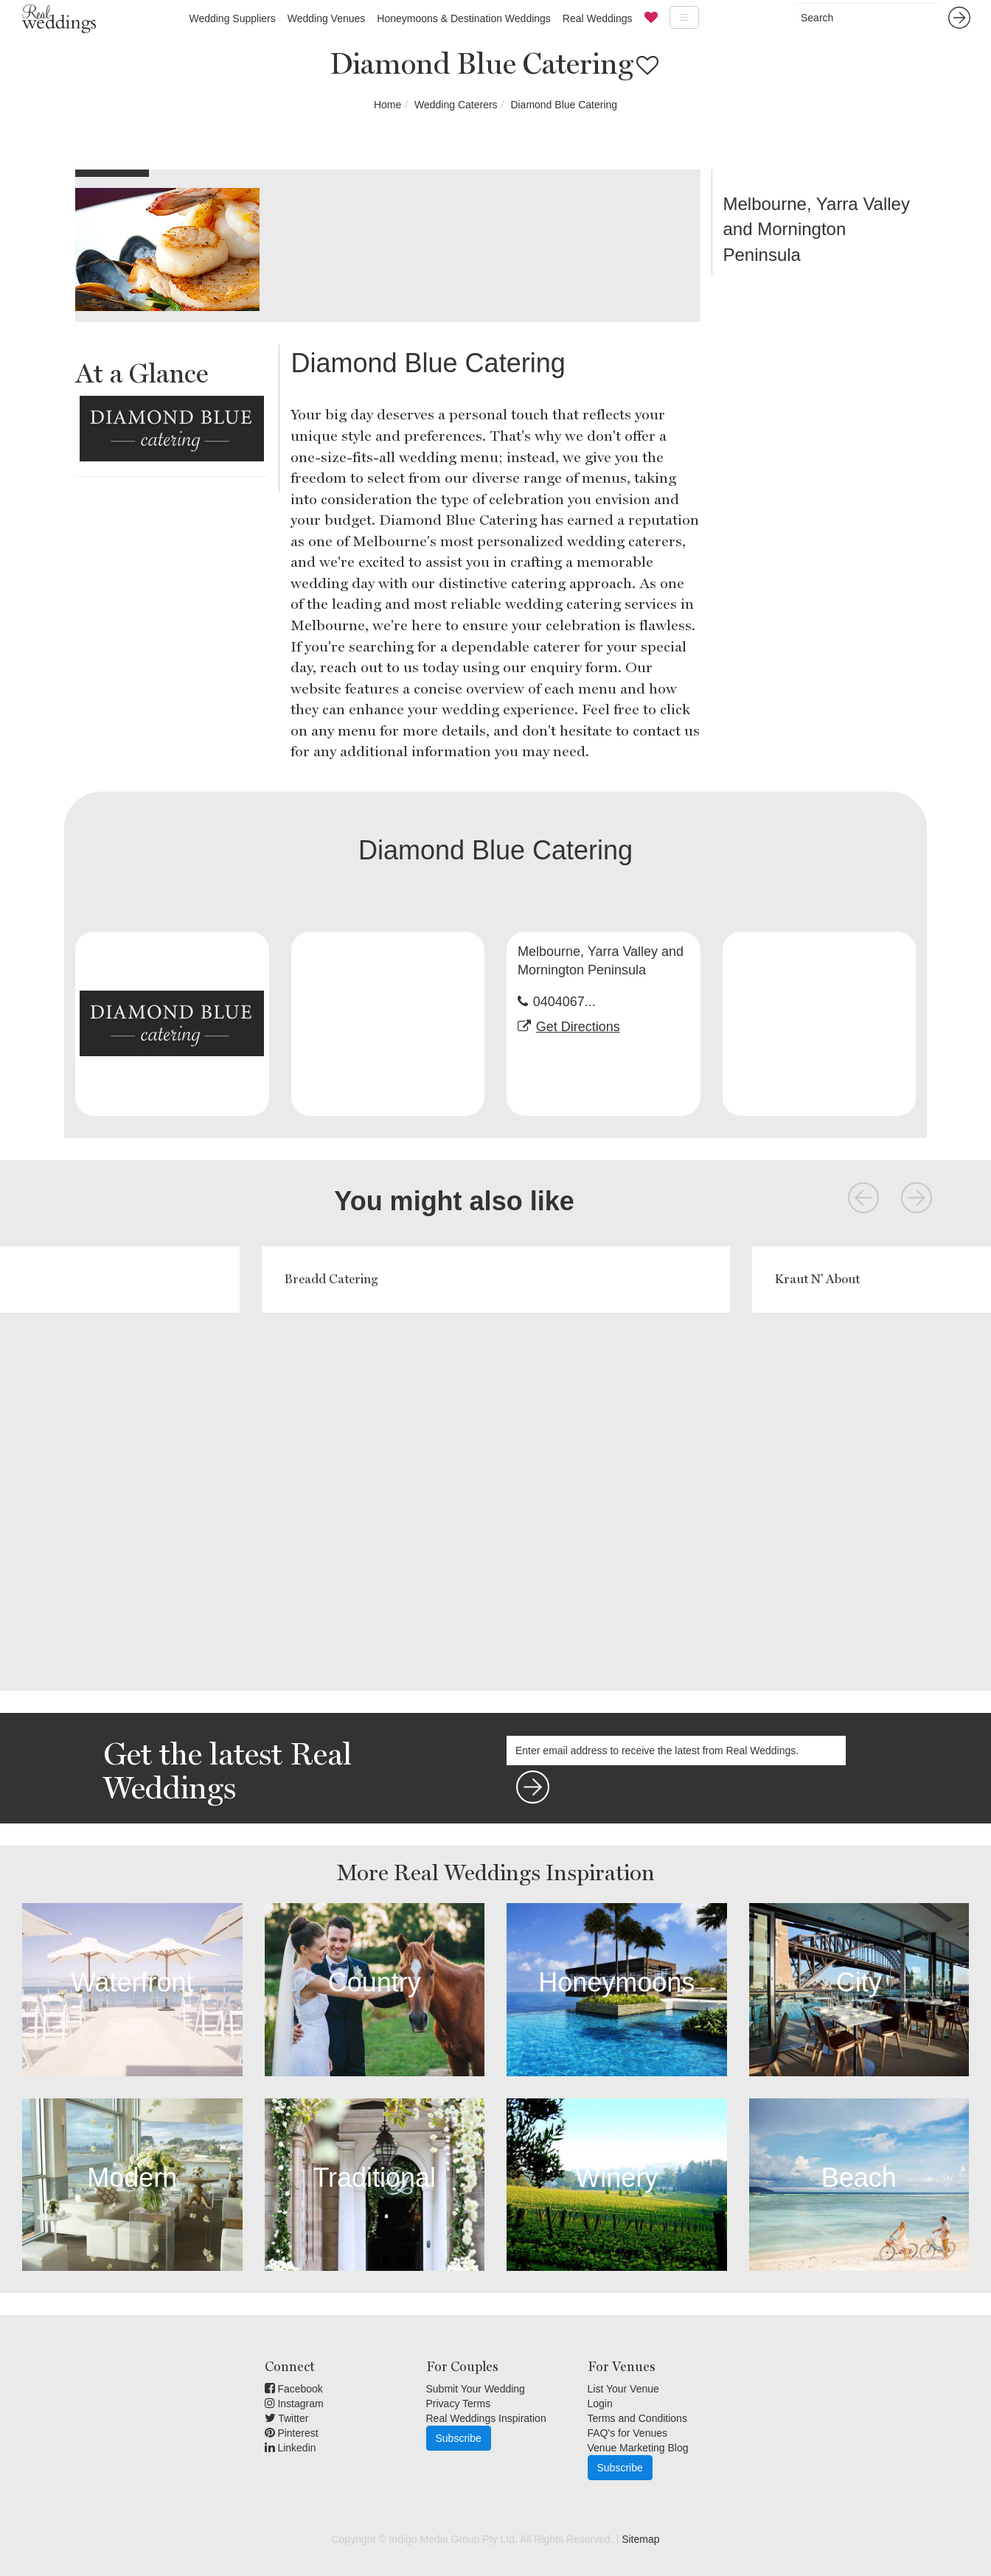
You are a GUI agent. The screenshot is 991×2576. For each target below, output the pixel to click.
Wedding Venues (327, 18)
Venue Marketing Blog (638, 2448)
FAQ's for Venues (628, 2433)
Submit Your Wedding (475, 2389)
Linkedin (290, 2448)
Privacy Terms (458, 2403)
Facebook (294, 2389)
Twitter (287, 2418)
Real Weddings (598, 18)
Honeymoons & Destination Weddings (464, 18)
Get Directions (578, 1026)
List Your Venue (623, 2389)
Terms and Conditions (637, 2418)
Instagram (294, 2403)
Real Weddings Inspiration (486, 2418)
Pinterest (292, 2433)
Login (600, 2403)
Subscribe (458, 2438)
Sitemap (640, 2539)
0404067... (564, 1001)
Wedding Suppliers (232, 18)
